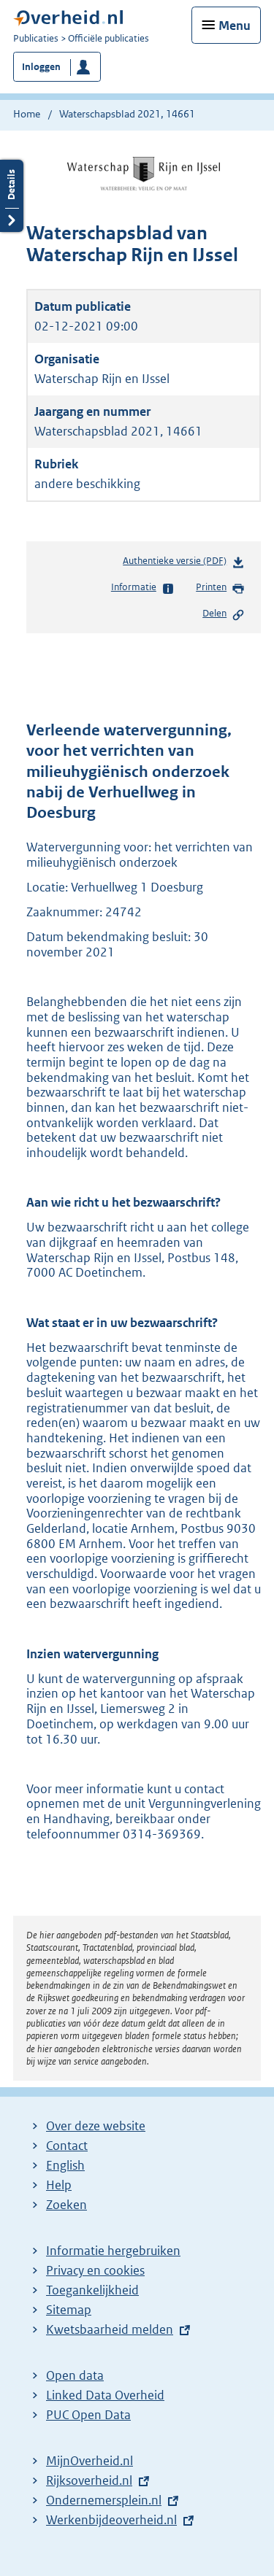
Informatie (143, 588)
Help (59, 2185)
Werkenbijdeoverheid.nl (111, 2520)
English (65, 2165)
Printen (220, 588)
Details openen (11, 196)
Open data (75, 2375)
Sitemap (68, 2310)
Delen (223, 614)
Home (26, 113)
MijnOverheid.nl (89, 2461)
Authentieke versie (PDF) (184, 563)
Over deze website (95, 2126)
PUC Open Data (88, 2415)
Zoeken (66, 2205)
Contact (67, 2146)
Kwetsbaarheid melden (109, 2329)
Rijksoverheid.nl (89, 2480)
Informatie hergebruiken (113, 2251)
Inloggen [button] (41, 67)
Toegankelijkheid (92, 2290)
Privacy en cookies (95, 2270)
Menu (234, 26)
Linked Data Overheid (105, 2395)
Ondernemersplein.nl (103, 2500)
